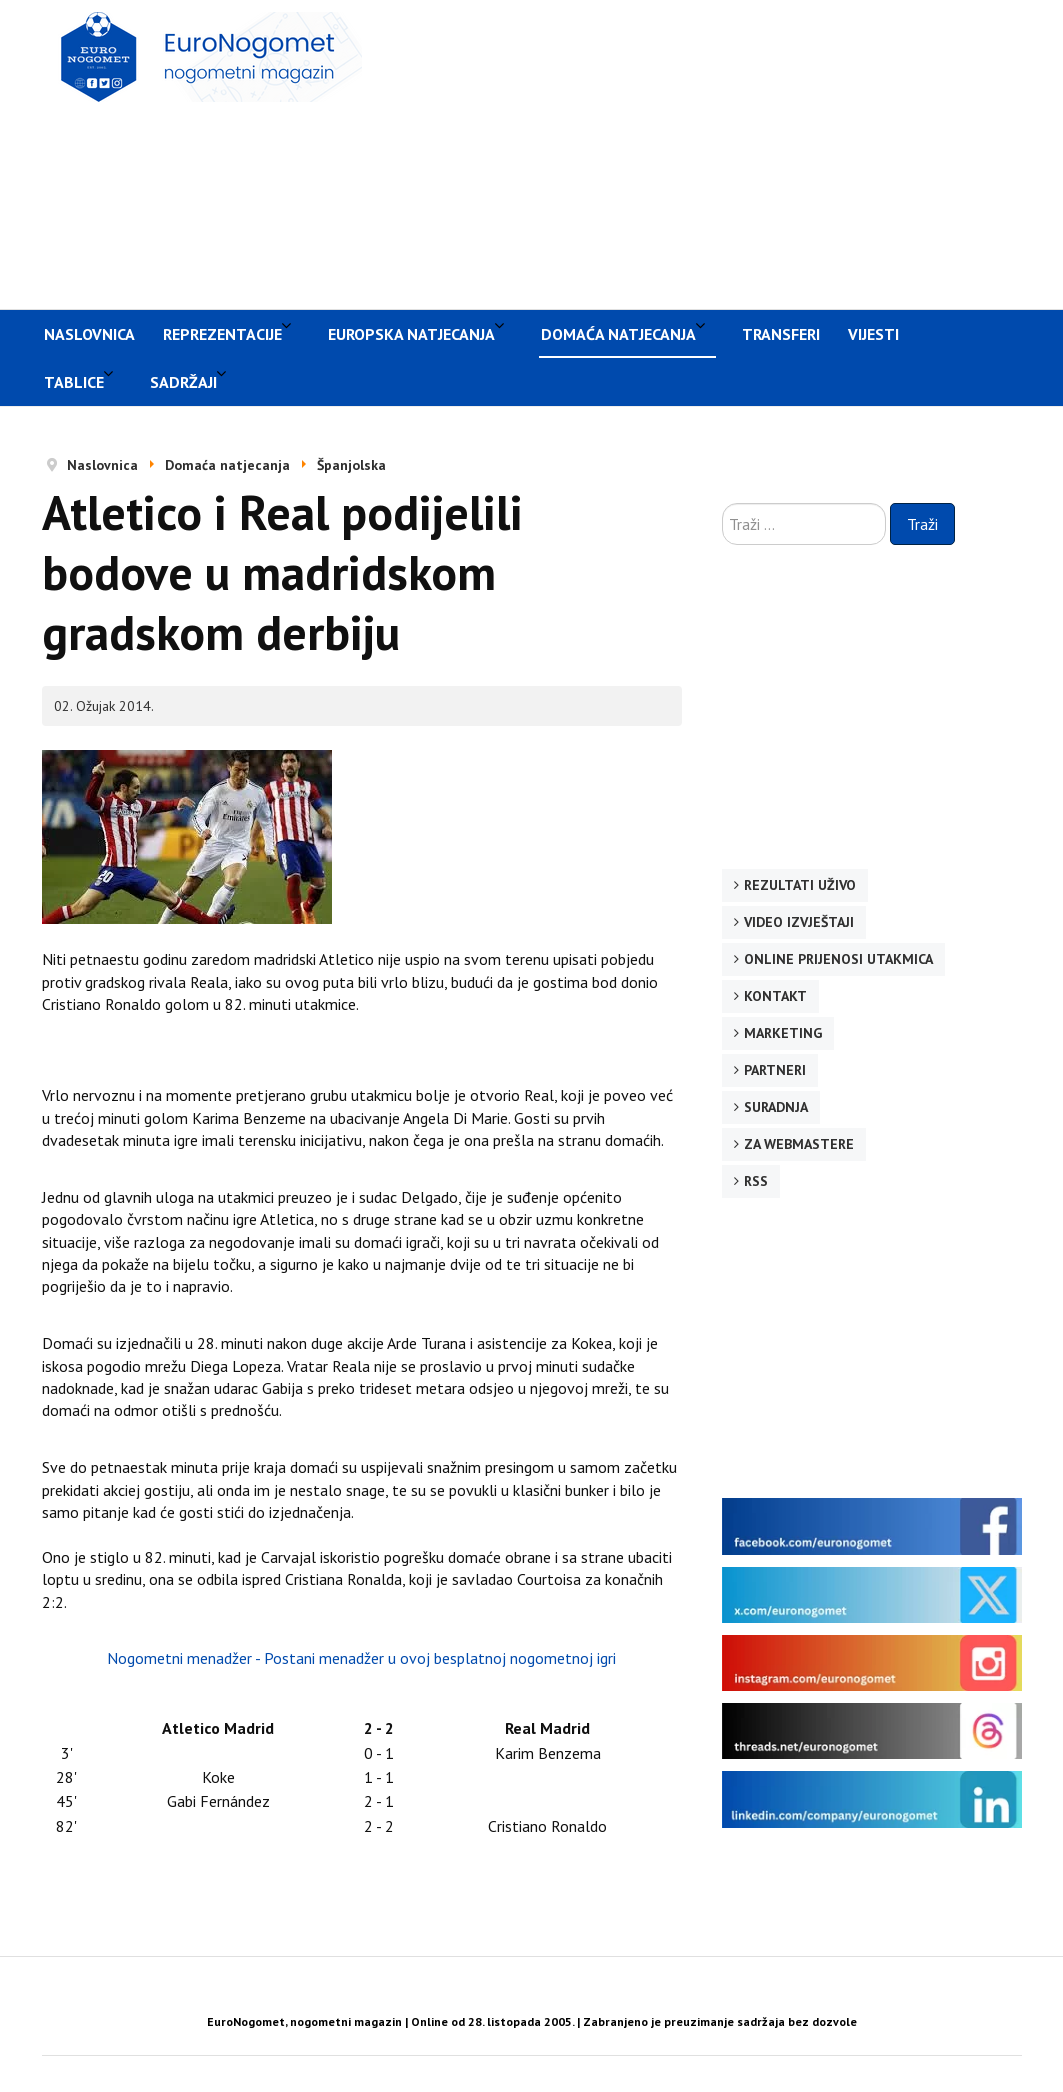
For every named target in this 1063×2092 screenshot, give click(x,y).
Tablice (74, 382)
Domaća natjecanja (618, 334)
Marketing (783, 1033)
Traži (922, 524)
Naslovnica (89, 334)
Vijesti (873, 334)
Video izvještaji (799, 922)
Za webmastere (799, 1144)
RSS (756, 1181)
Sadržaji (183, 382)
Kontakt (775, 996)
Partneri (775, 1070)
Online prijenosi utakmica (838, 959)
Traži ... (722, 503)
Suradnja (776, 1107)
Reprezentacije (222, 334)
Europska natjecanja (411, 334)
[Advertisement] (722, 152)
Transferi (781, 334)
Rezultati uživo (800, 885)
